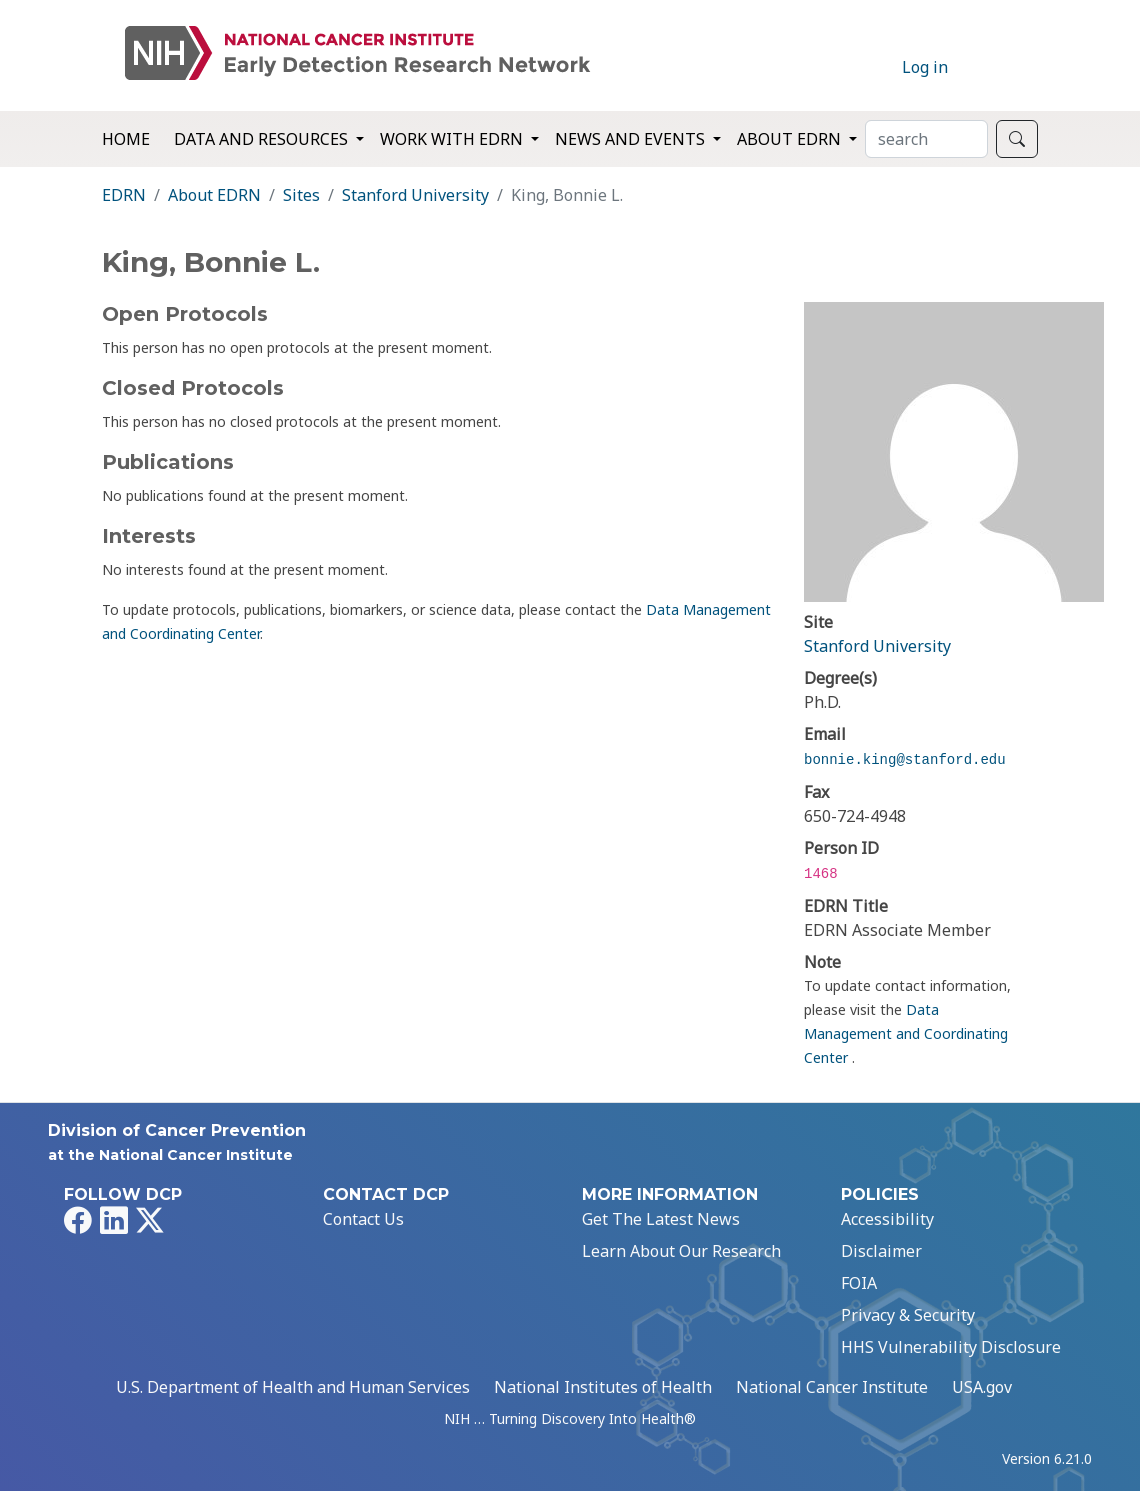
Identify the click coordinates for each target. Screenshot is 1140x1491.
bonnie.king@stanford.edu (905, 760)
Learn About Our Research (681, 1251)
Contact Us (363, 1219)
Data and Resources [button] (263, 139)
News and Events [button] (632, 139)
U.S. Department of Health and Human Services (293, 1387)
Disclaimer (881, 1251)
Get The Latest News (661, 1219)
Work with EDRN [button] (453, 139)
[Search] (926, 139)
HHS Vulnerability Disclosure (951, 1347)
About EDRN (214, 195)
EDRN (124, 195)
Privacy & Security (908, 1315)
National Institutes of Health (603, 1387)
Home (126, 139)
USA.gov (982, 1387)
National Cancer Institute (832, 1387)
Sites (301, 195)
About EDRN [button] (791, 139)
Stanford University (415, 195)
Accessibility (887, 1219)
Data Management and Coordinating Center (906, 1033)
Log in (925, 67)
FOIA (859, 1283)
